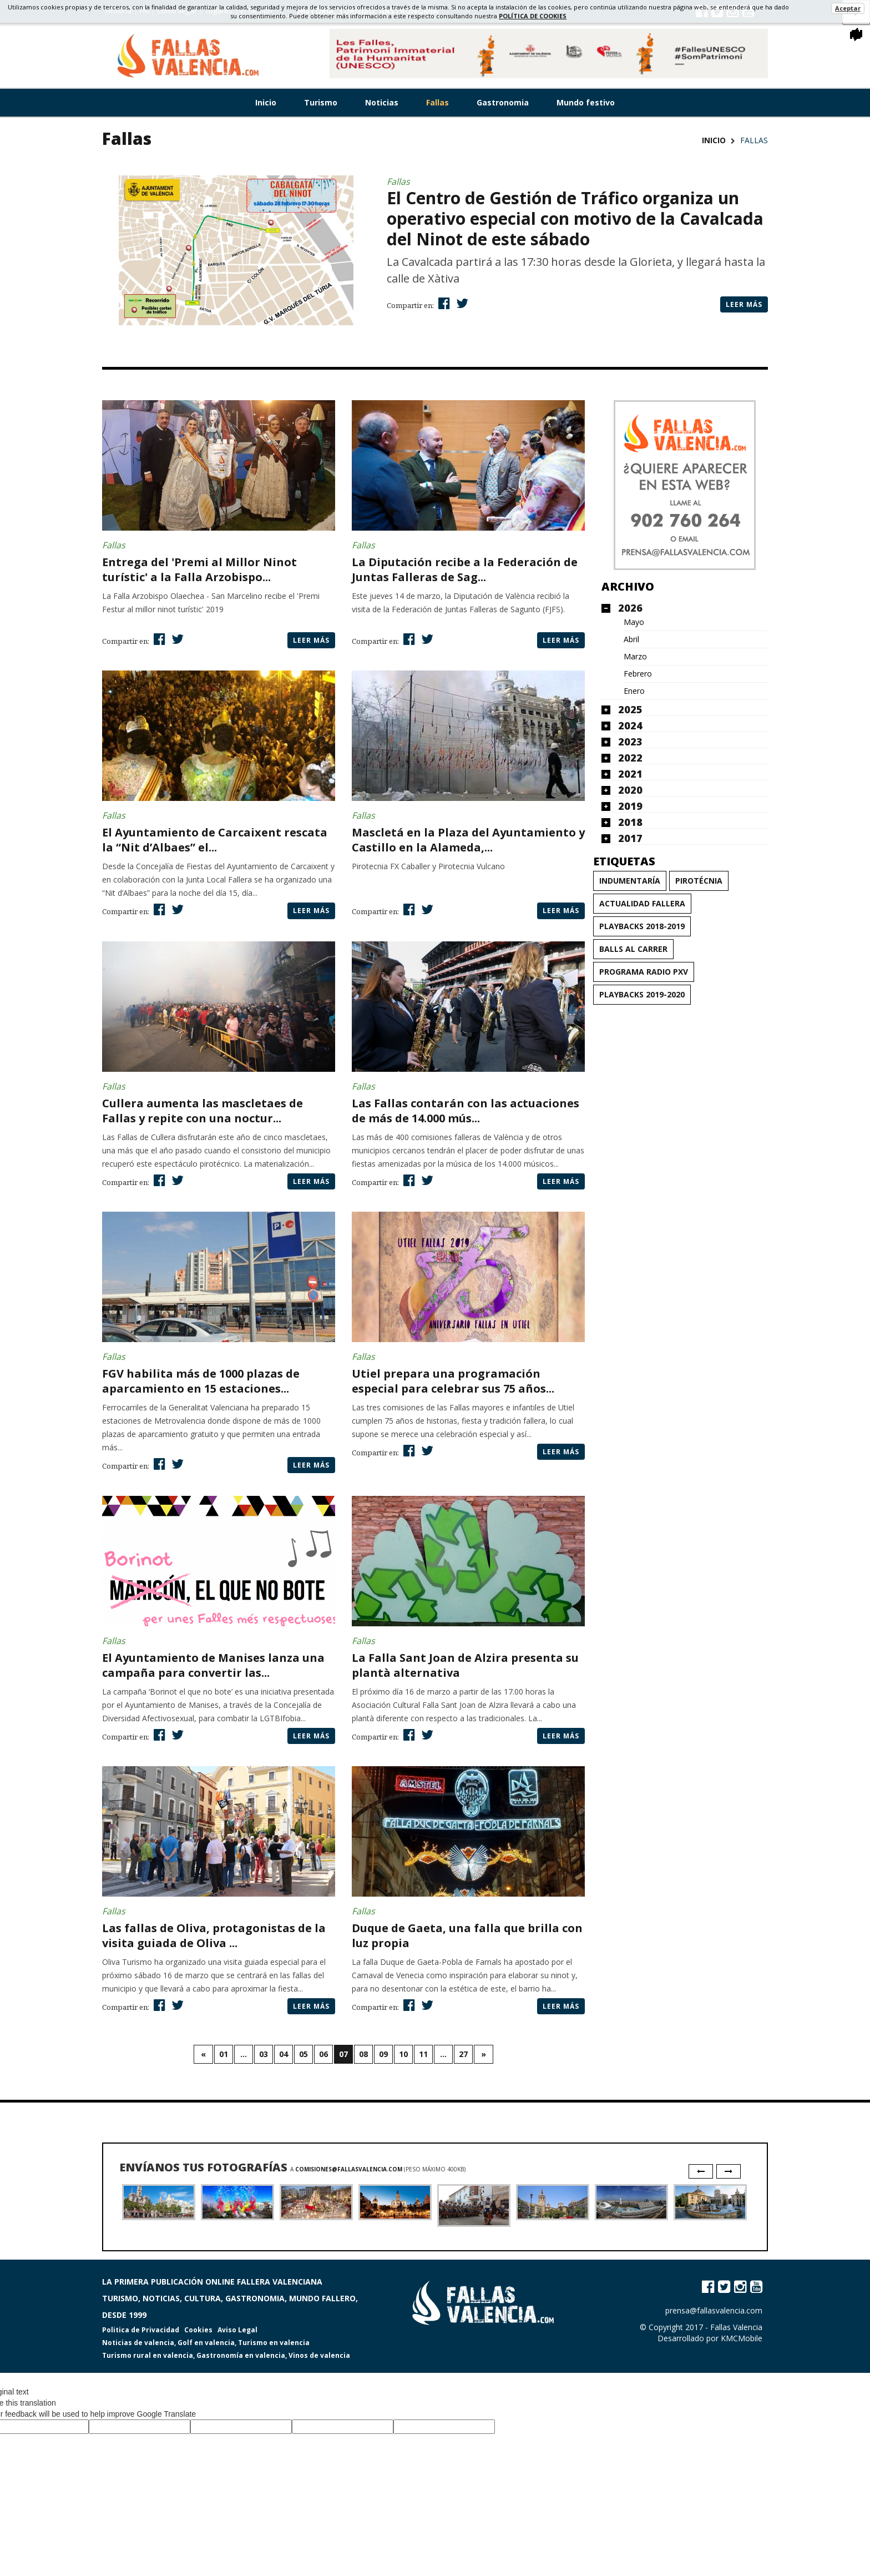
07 (343, 2054)
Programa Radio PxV (643, 971)
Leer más (744, 304)
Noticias (381, 102)
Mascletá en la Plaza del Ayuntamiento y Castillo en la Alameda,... (468, 840)
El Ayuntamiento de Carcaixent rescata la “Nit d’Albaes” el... (214, 840)
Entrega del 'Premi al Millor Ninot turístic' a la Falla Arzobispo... (199, 569)
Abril (631, 639)
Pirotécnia (698, 880)
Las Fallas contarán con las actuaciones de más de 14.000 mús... (465, 1111)
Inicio (265, 102)
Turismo (320, 102)
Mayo (634, 622)
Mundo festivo (586, 102)
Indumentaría (629, 880)
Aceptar (848, 8)
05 (303, 2054)
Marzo (635, 657)
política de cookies (532, 16)
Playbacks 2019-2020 (642, 994)
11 (423, 2054)
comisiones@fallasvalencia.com (348, 2169)
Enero (634, 691)
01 (223, 2054)
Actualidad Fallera (642, 903)
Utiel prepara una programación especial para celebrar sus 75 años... (453, 1381)
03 (263, 2054)
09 (383, 2054)
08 (363, 2054)
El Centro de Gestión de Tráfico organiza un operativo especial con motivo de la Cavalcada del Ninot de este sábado (575, 218)
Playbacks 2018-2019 (642, 926)
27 (463, 2054)
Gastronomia (503, 102)
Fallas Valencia (736, 2327)
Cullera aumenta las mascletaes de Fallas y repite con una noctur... (202, 1111)
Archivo (627, 586)
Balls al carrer (633, 949)
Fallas (437, 102)
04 (283, 2054)
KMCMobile (741, 2338)
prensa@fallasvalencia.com (713, 2310)
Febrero (638, 674)
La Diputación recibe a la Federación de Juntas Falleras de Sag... (465, 569)
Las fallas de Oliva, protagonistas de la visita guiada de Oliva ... (214, 1935)
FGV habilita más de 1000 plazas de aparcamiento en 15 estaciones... (201, 1381)
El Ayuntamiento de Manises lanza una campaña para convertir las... (213, 1665)
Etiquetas (624, 861)
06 (323, 2054)
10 (403, 2054)
